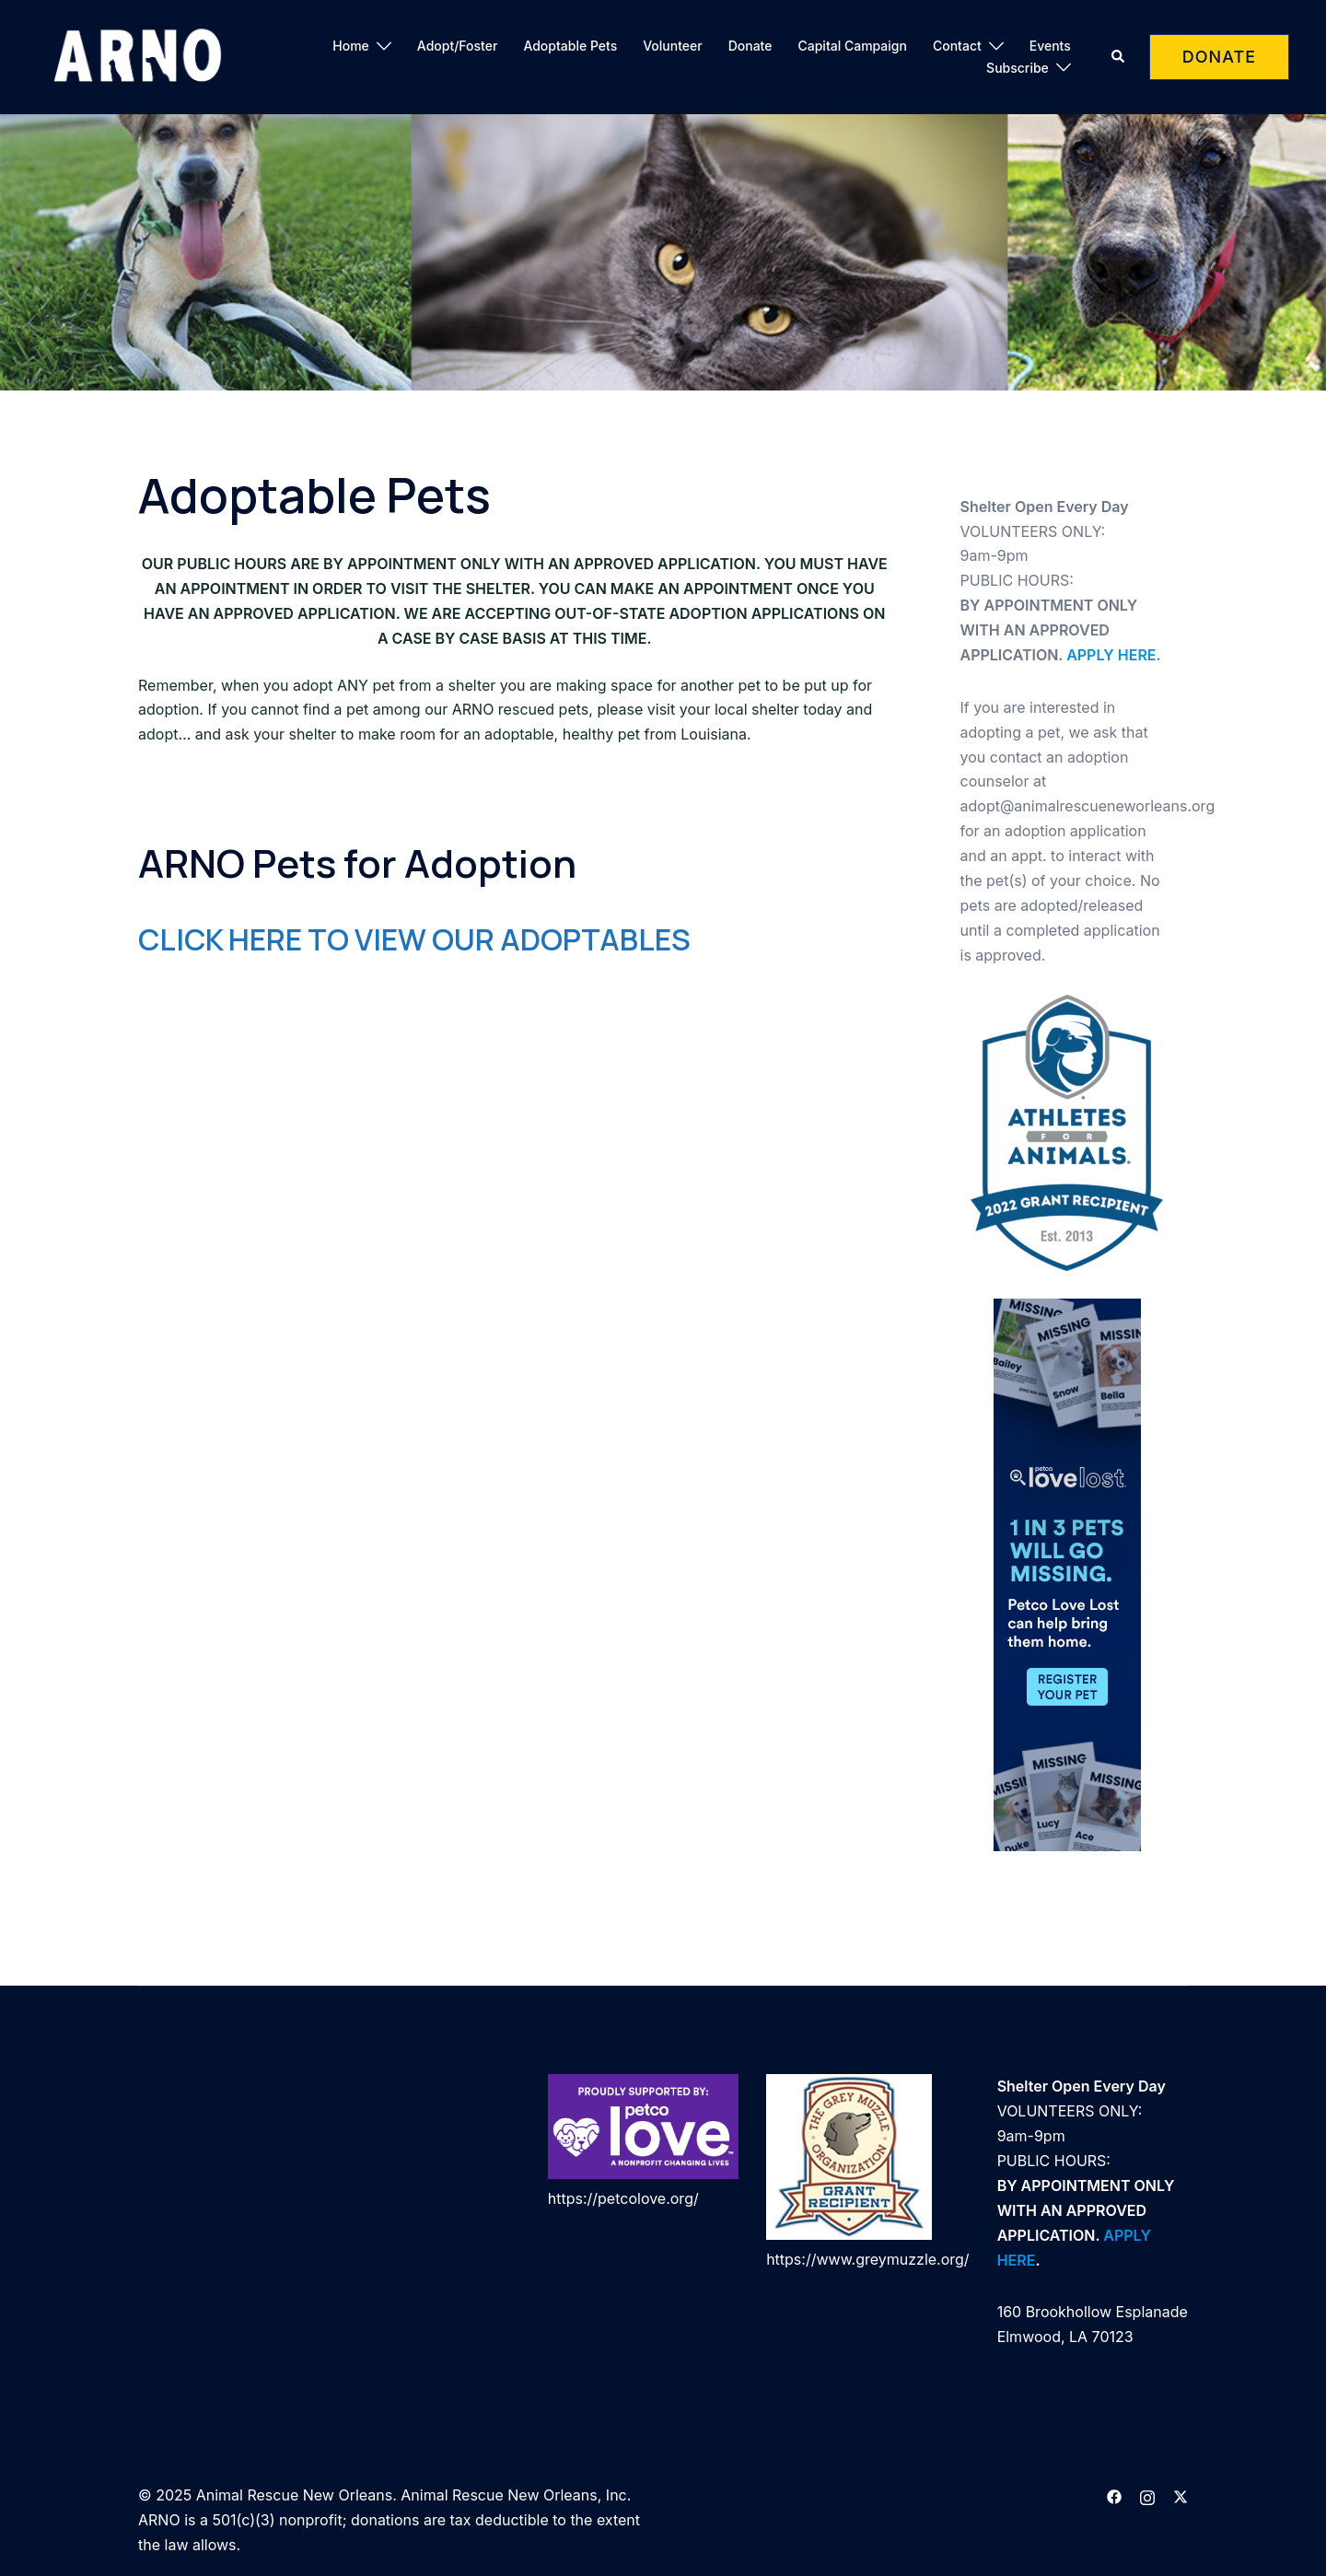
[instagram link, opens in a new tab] (1147, 2495)
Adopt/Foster (457, 45)
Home (350, 45)
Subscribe (1017, 68)
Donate (750, 45)
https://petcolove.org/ (623, 2198)
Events (1050, 45)
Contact (957, 45)
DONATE (1219, 56)
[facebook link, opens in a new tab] (1114, 2495)
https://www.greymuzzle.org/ (868, 2259)
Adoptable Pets (570, 45)
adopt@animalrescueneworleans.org (1088, 806)
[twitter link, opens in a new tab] (1180, 2495)
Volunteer (673, 45)
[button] (1118, 57)
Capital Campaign (851, 45)
